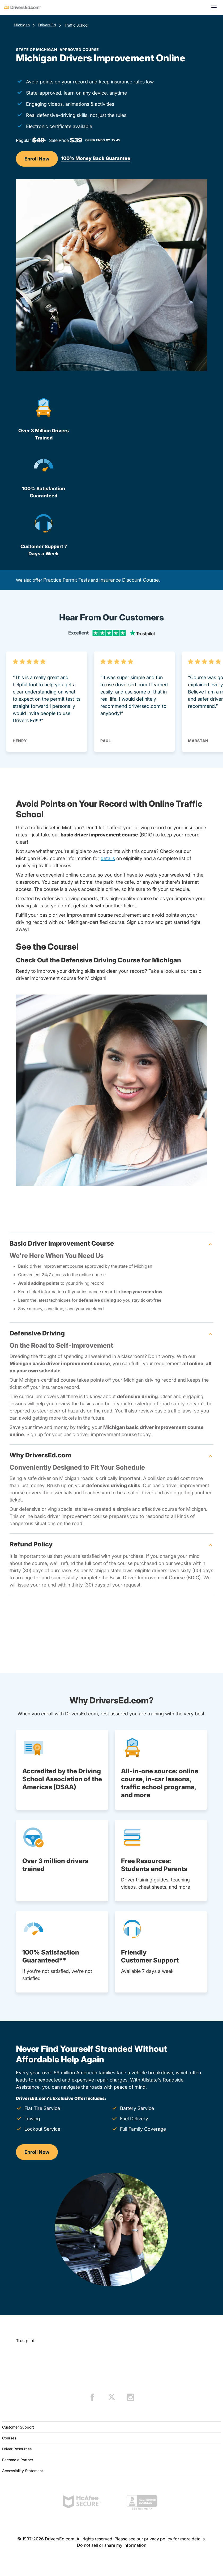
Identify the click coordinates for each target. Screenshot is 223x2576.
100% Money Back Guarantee (95, 158)
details (108, 858)
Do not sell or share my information (111, 2545)
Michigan (22, 25)
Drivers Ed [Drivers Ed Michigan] (47, 25)
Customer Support (18, 2427)
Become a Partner (17, 2459)
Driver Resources (17, 2449)
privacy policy (158, 2538)
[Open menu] (214, 7)
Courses (9, 2438)
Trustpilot (25, 2340)
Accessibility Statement (22, 2470)
